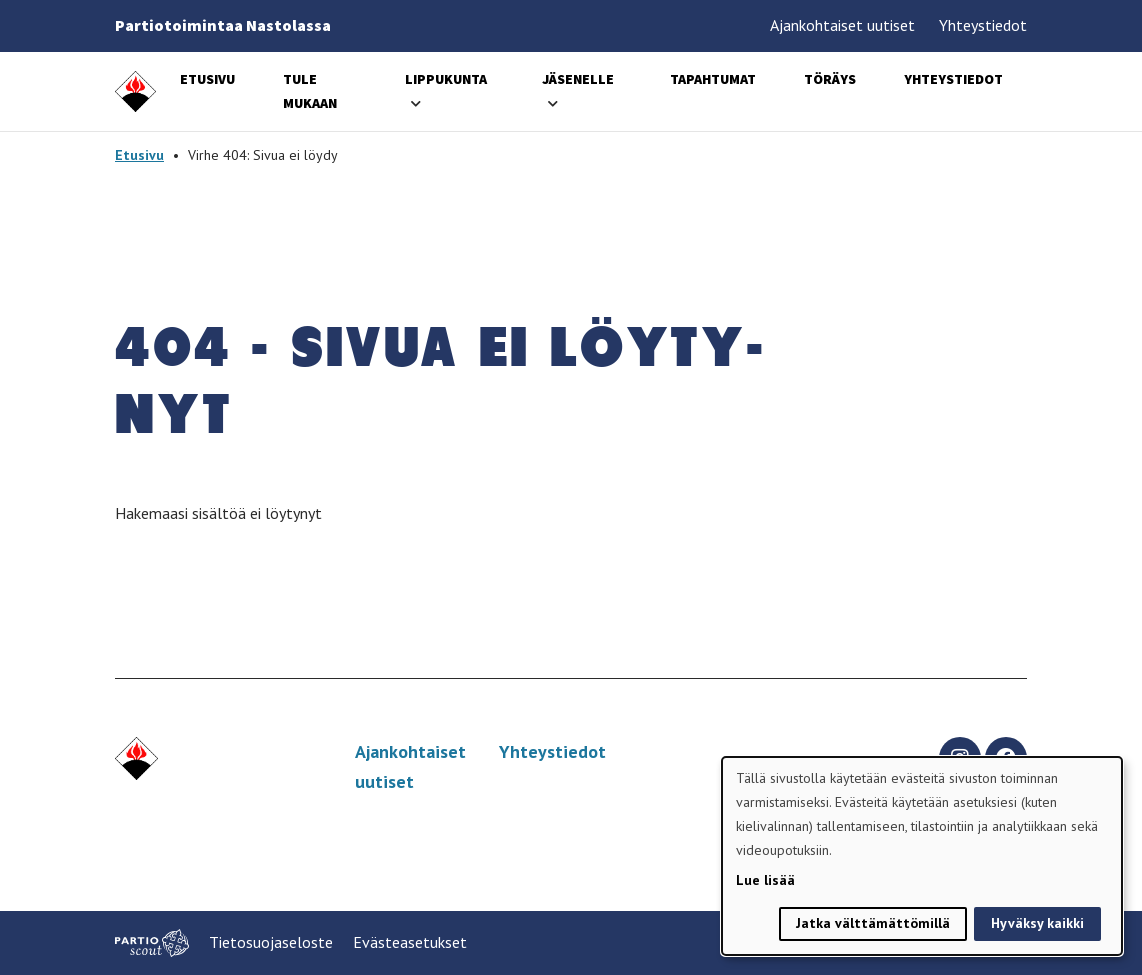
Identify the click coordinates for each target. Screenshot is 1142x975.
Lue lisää (765, 880)
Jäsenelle (578, 79)
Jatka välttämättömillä (873, 923)
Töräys (830, 79)
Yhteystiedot (983, 25)
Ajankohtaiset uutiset (842, 25)
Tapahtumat (713, 79)
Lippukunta (446, 79)
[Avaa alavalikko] (416, 103)
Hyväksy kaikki (1037, 923)
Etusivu (207, 79)
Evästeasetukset (410, 942)
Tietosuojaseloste (271, 942)
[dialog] (922, 856)
